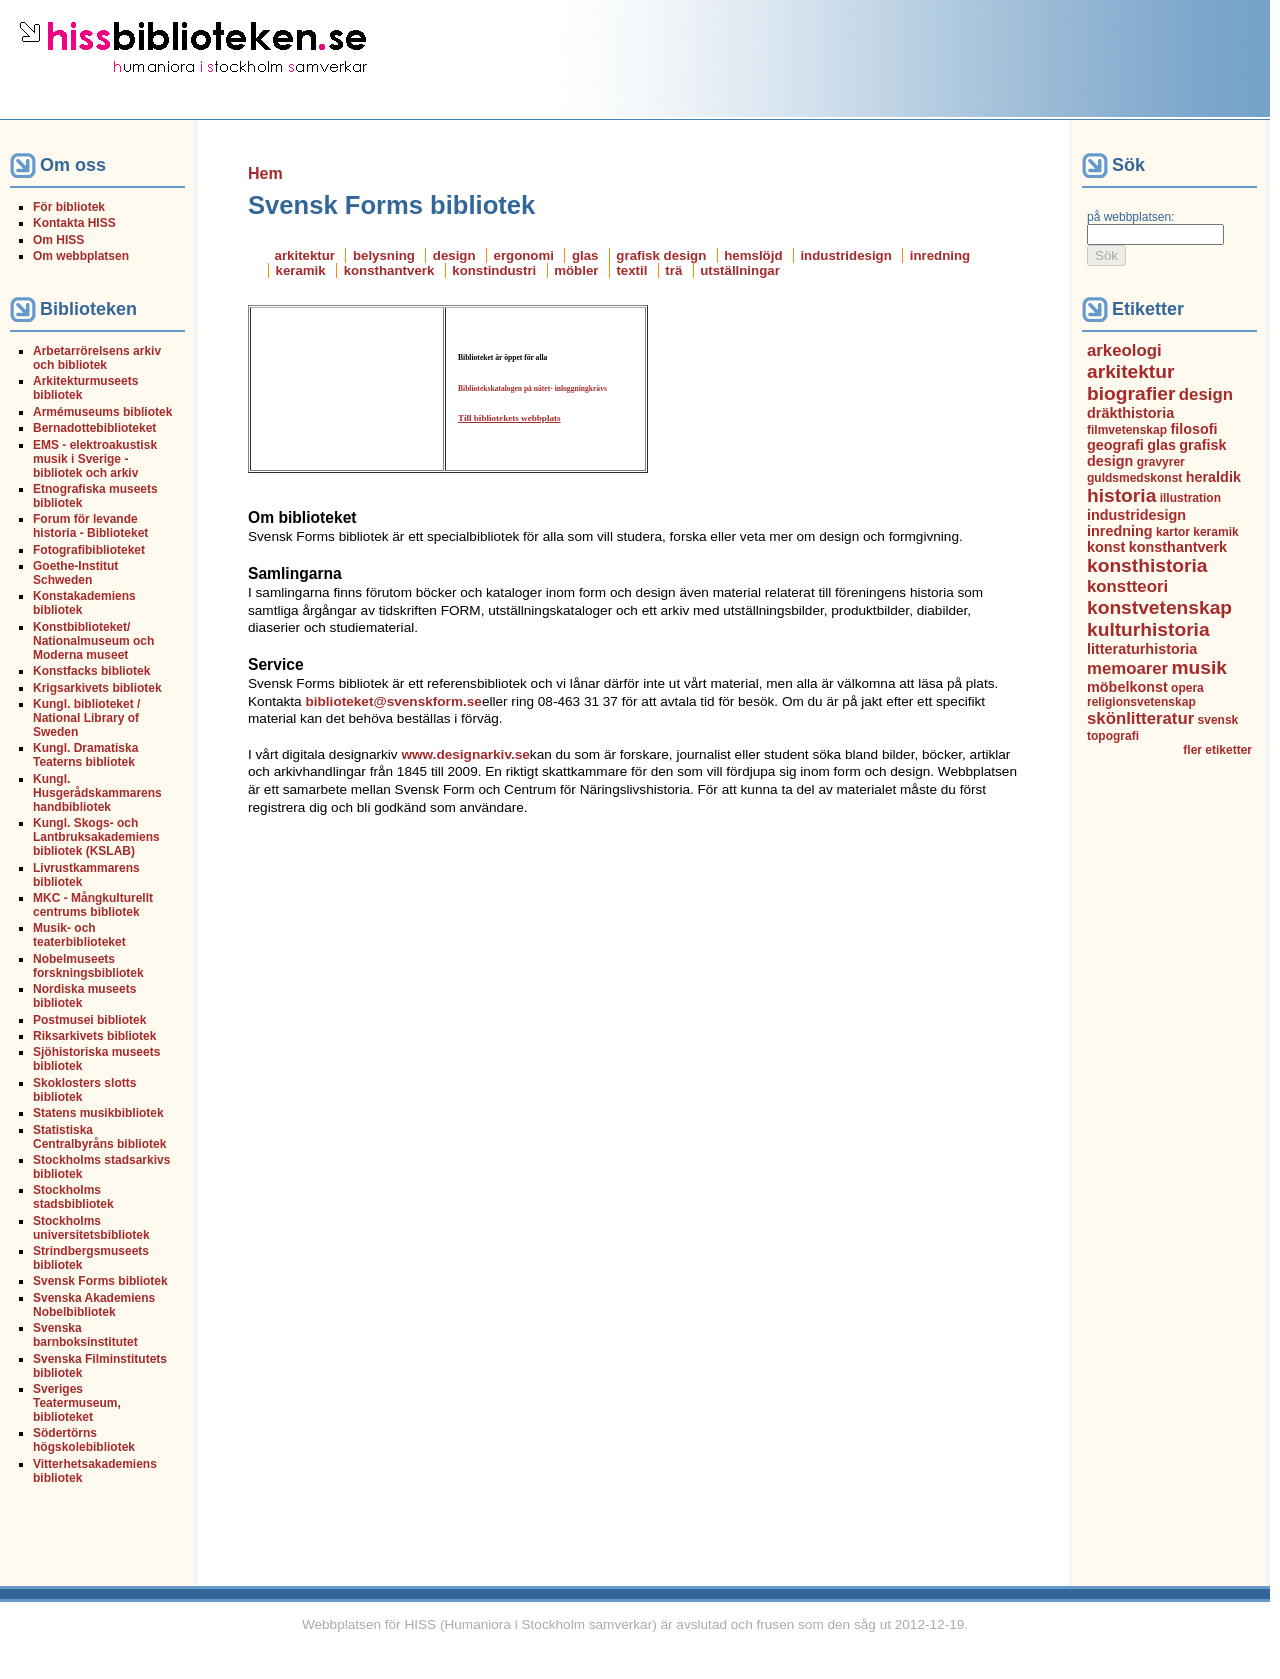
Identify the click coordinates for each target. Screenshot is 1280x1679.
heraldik (1213, 477)
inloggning (572, 388)
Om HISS (58, 240)
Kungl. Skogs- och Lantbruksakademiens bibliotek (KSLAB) (96, 837)
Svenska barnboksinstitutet (85, 1335)
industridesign (845, 255)
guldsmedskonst (1134, 478)
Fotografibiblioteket (89, 550)
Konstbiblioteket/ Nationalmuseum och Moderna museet (93, 641)
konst (1106, 547)
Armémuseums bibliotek (102, 412)
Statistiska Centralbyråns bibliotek (99, 1137)
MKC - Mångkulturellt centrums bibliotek (93, 905)
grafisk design (661, 255)
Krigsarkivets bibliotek (97, 688)
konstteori (1127, 586)
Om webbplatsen (81, 256)
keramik (301, 270)
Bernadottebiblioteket (94, 428)
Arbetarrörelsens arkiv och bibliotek (97, 358)
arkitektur (305, 255)
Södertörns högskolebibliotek (84, 1440)
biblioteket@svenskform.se (393, 701)
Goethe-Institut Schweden (75, 573)
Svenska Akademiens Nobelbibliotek (94, 1305)
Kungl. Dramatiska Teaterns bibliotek (85, 755)
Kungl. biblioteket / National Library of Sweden (86, 718)
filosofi (1193, 429)
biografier (1131, 393)
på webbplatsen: (1130, 217)
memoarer (1127, 668)
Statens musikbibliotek (98, 1113)
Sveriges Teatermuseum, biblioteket (77, 1403)
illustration (1190, 498)
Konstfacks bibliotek (91, 671)
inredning (940, 255)
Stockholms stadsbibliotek (73, 1197)
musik (1199, 667)
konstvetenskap (1159, 607)
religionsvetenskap (1141, 702)
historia (1121, 495)
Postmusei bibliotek (89, 1020)
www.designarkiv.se (465, 754)
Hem (265, 173)
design (454, 255)
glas (585, 255)
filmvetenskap (1127, 430)
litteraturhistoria (1142, 649)
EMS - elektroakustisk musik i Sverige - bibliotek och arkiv (95, 459)
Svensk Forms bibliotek (100, 1281)
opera (1187, 688)
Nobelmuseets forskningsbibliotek (88, 966)
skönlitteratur (1140, 718)
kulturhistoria (1148, 629)
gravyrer (1161, 462)
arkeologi (1124, 350)
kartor (1173, 532)
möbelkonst (1127, 687)
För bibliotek (69, 207)
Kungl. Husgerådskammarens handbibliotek (97, 793)
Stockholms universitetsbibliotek (91, 1228)
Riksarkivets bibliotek (94, 1036)
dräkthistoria (1130, 413)
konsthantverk (389, 270)
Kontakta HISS (74, 223)
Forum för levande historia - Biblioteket (90, 526)
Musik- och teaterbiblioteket (79, 935)
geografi (1115, 445)
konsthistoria (1147, 565)
